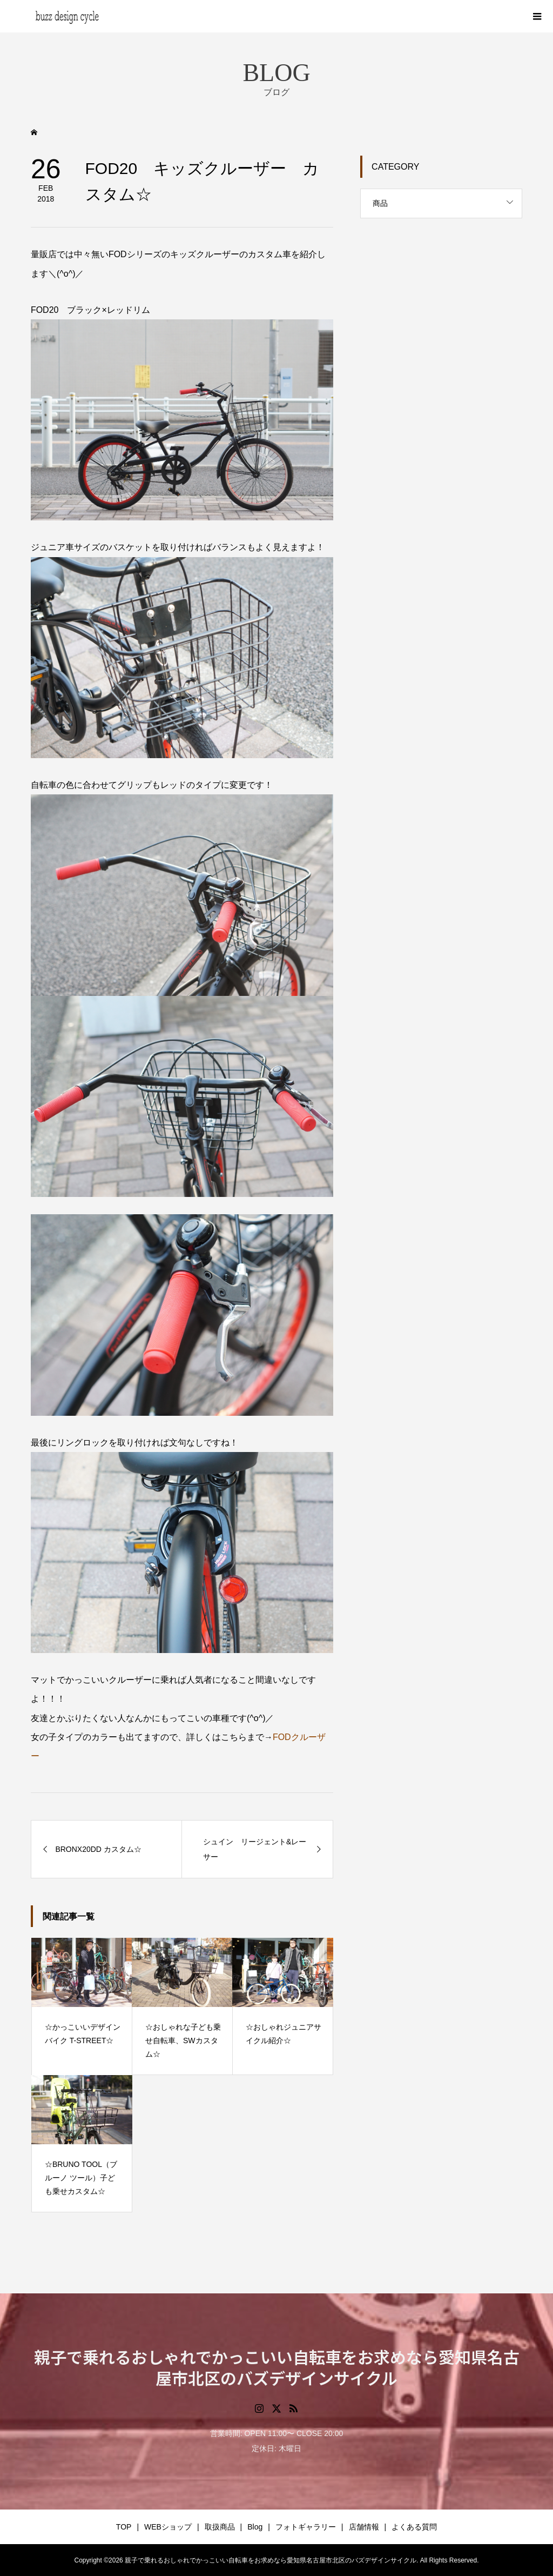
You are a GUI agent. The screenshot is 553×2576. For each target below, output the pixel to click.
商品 (380, 203)
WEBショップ (168, 2527)
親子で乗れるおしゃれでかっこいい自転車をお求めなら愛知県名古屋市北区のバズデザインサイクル (277, 2367)
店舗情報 (364, 2527)
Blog (254, 2527)
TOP (124, 2527)
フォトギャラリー (305, 2527)
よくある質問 (414, 2527)
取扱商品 (220, 2527)
